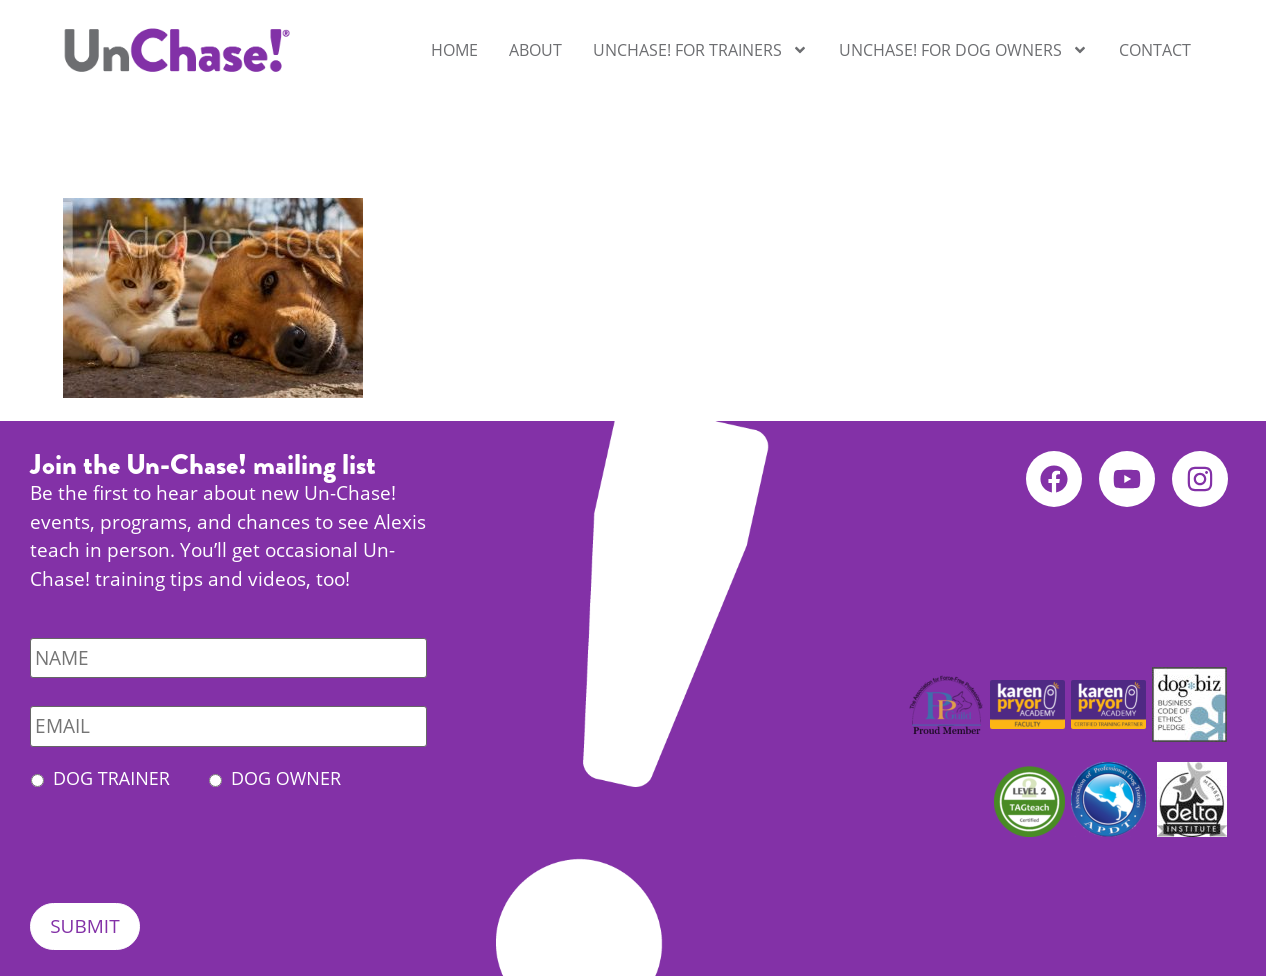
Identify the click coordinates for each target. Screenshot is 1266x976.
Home (454, 50)
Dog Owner (286, 778)
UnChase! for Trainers (700, 50)
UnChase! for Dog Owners (963, 50)
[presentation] (182, 864)
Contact (1155, 50)
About (535, 50)
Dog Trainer (111, 778)
